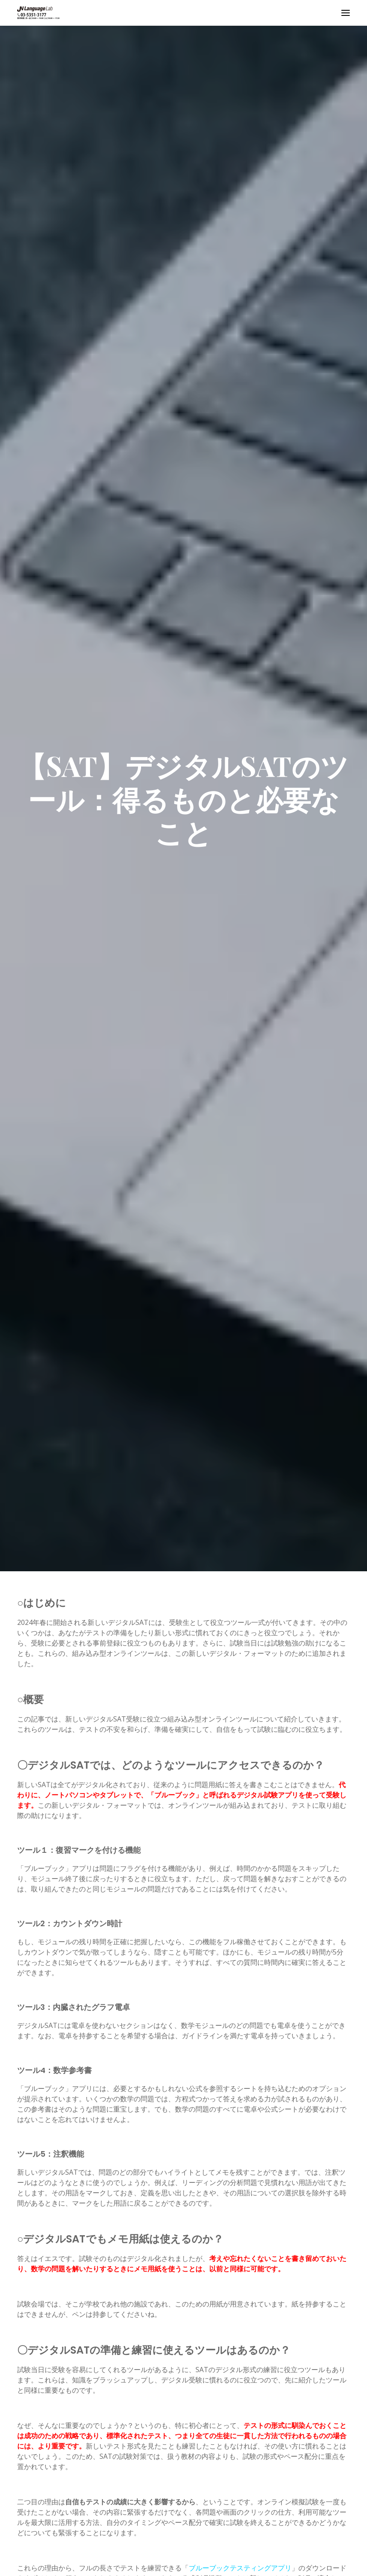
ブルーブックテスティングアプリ (240, 2568)
